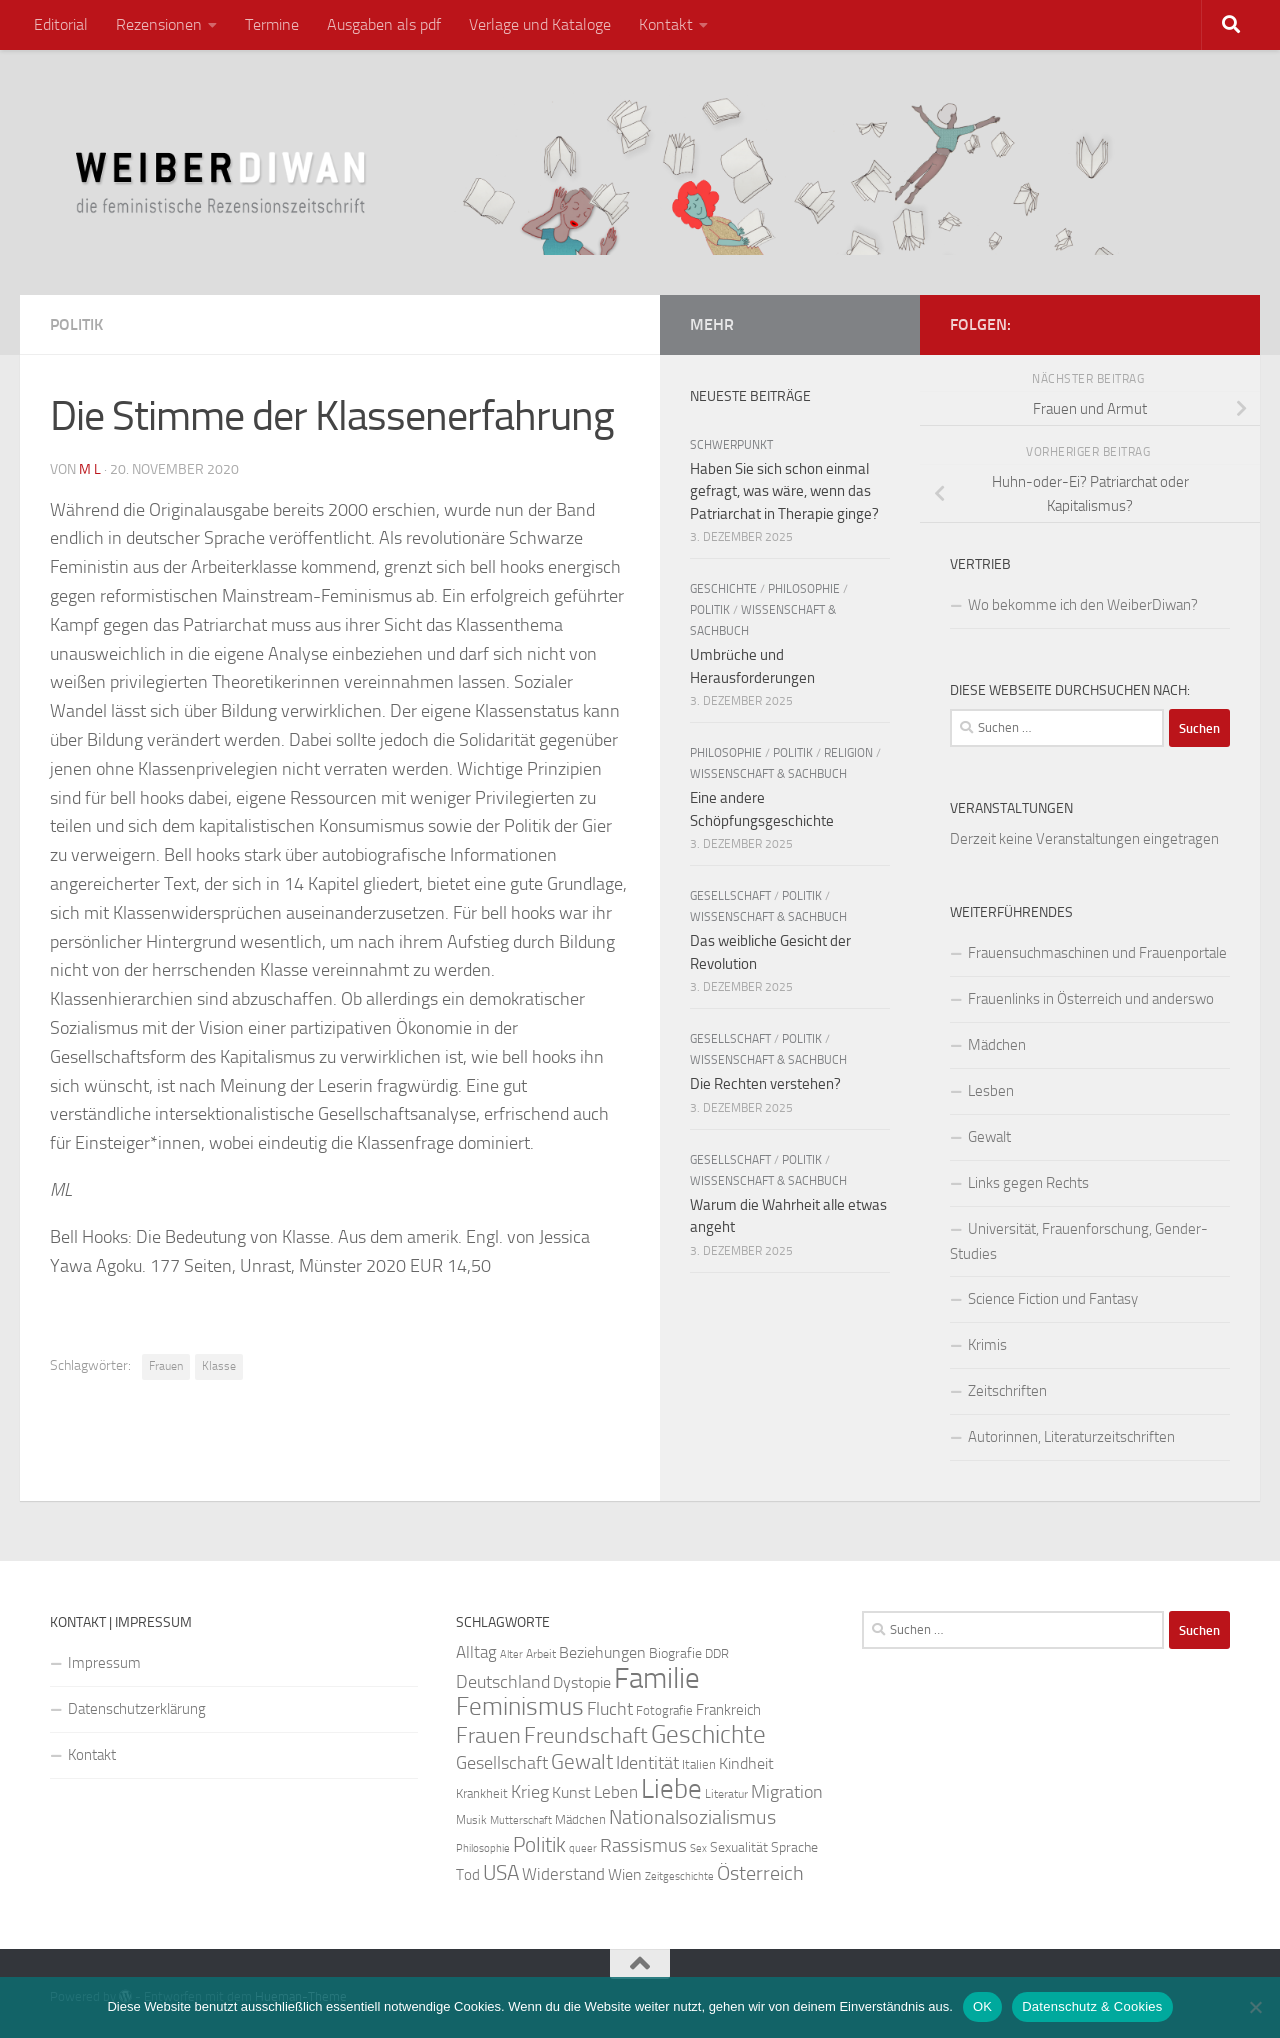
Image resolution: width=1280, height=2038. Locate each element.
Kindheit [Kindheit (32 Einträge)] (746, 1763)
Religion (848, 753)
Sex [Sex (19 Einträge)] (698, 1848)
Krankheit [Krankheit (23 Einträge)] (482, 1793)
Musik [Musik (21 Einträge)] (471, 1820)
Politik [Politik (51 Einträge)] (539, 1844)
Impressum (104, 1663)
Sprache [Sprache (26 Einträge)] (794, 1847)
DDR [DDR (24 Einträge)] (717, 1653)
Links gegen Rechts (1028, 1183)
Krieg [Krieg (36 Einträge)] (530, 1792)
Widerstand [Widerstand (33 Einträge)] (563, 1874)
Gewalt (989, 1137)
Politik (76, 324)
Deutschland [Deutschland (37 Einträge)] (503, 1682)
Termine (272, 24)
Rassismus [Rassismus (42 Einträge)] (643, 1845)
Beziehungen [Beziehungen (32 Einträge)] (602, 1652)
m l (90, 469)
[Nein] (1255, 2007)
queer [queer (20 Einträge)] (583, 1848)
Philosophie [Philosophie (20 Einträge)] (483, 1848)
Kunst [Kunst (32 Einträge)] (571, 1792)
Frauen (166, 1366)
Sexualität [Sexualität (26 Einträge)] (739, 1847)
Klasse (219, 1366)
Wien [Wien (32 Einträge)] (625, 1874)
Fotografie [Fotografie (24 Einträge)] (664, 1710)
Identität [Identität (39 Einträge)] (647, 1763)
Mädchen (997, 1045)
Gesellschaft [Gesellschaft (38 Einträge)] (502, 1763)
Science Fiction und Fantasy (1053, 1299)
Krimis (987, 1345)
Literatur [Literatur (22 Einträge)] (726, 1794)
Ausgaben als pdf (384, 24)
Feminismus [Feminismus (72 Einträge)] (520, 1706)
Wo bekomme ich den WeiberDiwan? (1083, 605)
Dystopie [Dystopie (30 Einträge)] (582, 1683)
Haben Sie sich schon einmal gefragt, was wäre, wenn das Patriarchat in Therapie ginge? (784, 491)
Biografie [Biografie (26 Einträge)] (675, 1653)
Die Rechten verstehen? (765, 1084)
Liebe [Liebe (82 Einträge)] (671, 1789)
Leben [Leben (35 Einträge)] (616, 1792)
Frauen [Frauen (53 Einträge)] (488, 1736)
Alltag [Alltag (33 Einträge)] (476, 1652)
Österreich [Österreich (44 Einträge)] (760, 1873)
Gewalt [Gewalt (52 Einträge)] (582, 1761)
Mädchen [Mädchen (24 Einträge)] (580, 1819)
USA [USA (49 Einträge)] (501, 1873)
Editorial (61, 24)
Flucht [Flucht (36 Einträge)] (610, 1709)
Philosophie (804, 589)
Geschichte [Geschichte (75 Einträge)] (708, 1734)
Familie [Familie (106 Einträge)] (657, 1678)
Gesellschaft (730, 896)
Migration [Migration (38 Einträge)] (787, 1792)
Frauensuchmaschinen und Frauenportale (1097, 953)
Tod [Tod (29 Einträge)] (468, 1875)
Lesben (991, 1091)
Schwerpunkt (731, 445)
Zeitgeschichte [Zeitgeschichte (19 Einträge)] (679, 1876)
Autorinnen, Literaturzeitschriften (1071, 1437)
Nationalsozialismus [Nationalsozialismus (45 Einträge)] (692, 1817)
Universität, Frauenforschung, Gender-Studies (1079, 1241)
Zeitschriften (1007, 1391)
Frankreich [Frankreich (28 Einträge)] (728, 1710)
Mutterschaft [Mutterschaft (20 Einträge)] (521, 1820)
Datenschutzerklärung (137, 1709)
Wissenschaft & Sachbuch (768, 774)
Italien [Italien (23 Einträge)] (699, 1764)
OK (982, 2006)
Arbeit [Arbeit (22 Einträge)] (541, 1654)
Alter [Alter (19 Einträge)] (511, 1654)
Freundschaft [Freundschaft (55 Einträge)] (586, 1735)
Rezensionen (159, 24)
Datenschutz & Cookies (1092, 2006)
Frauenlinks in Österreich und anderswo (1091, 999)
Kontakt (666, 24)
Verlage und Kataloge (540, 24)
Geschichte (723, 589)
